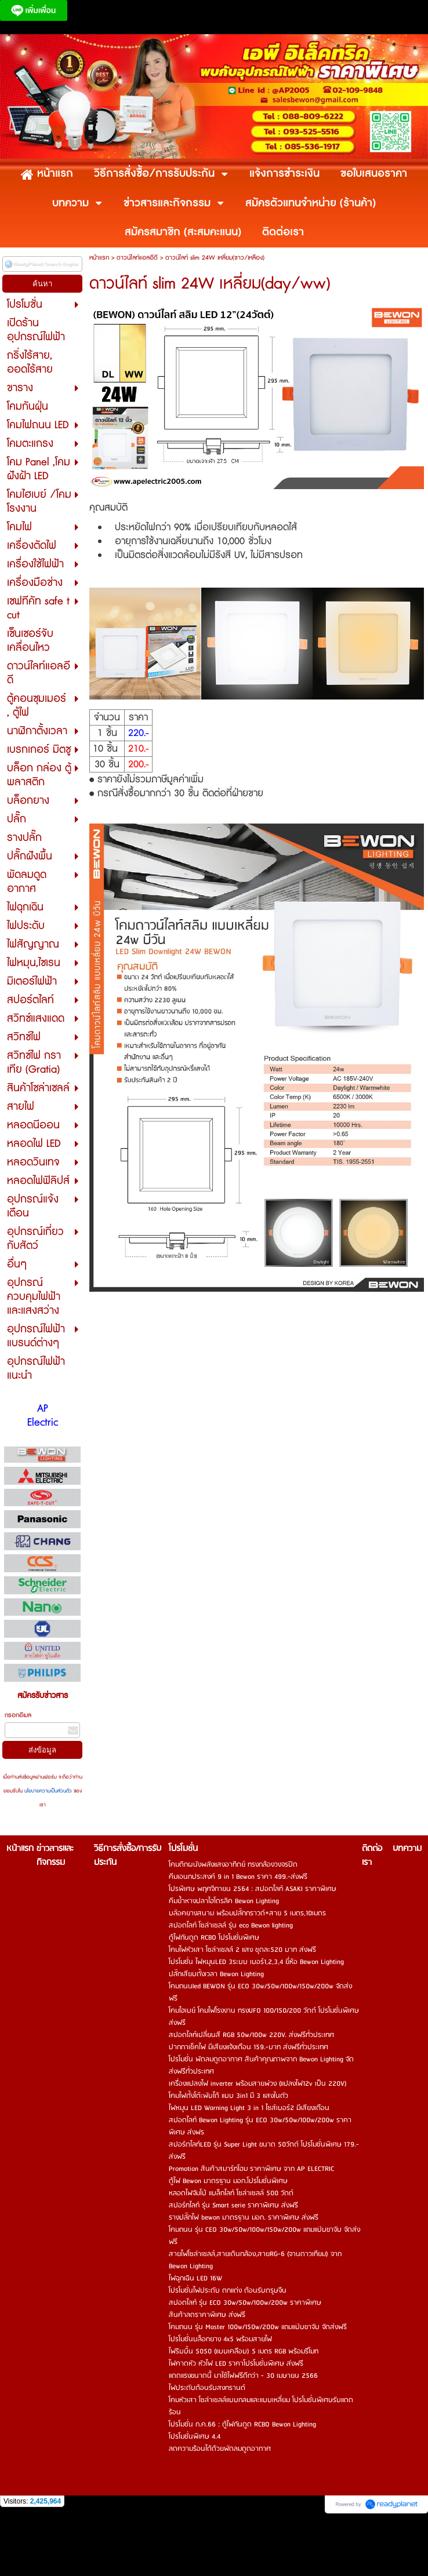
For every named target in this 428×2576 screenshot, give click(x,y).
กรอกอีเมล (18, 1715)
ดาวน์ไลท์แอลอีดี (137, 257)
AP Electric (42, 1415)
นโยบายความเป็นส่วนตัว (48, 1791)
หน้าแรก (99, 257)
